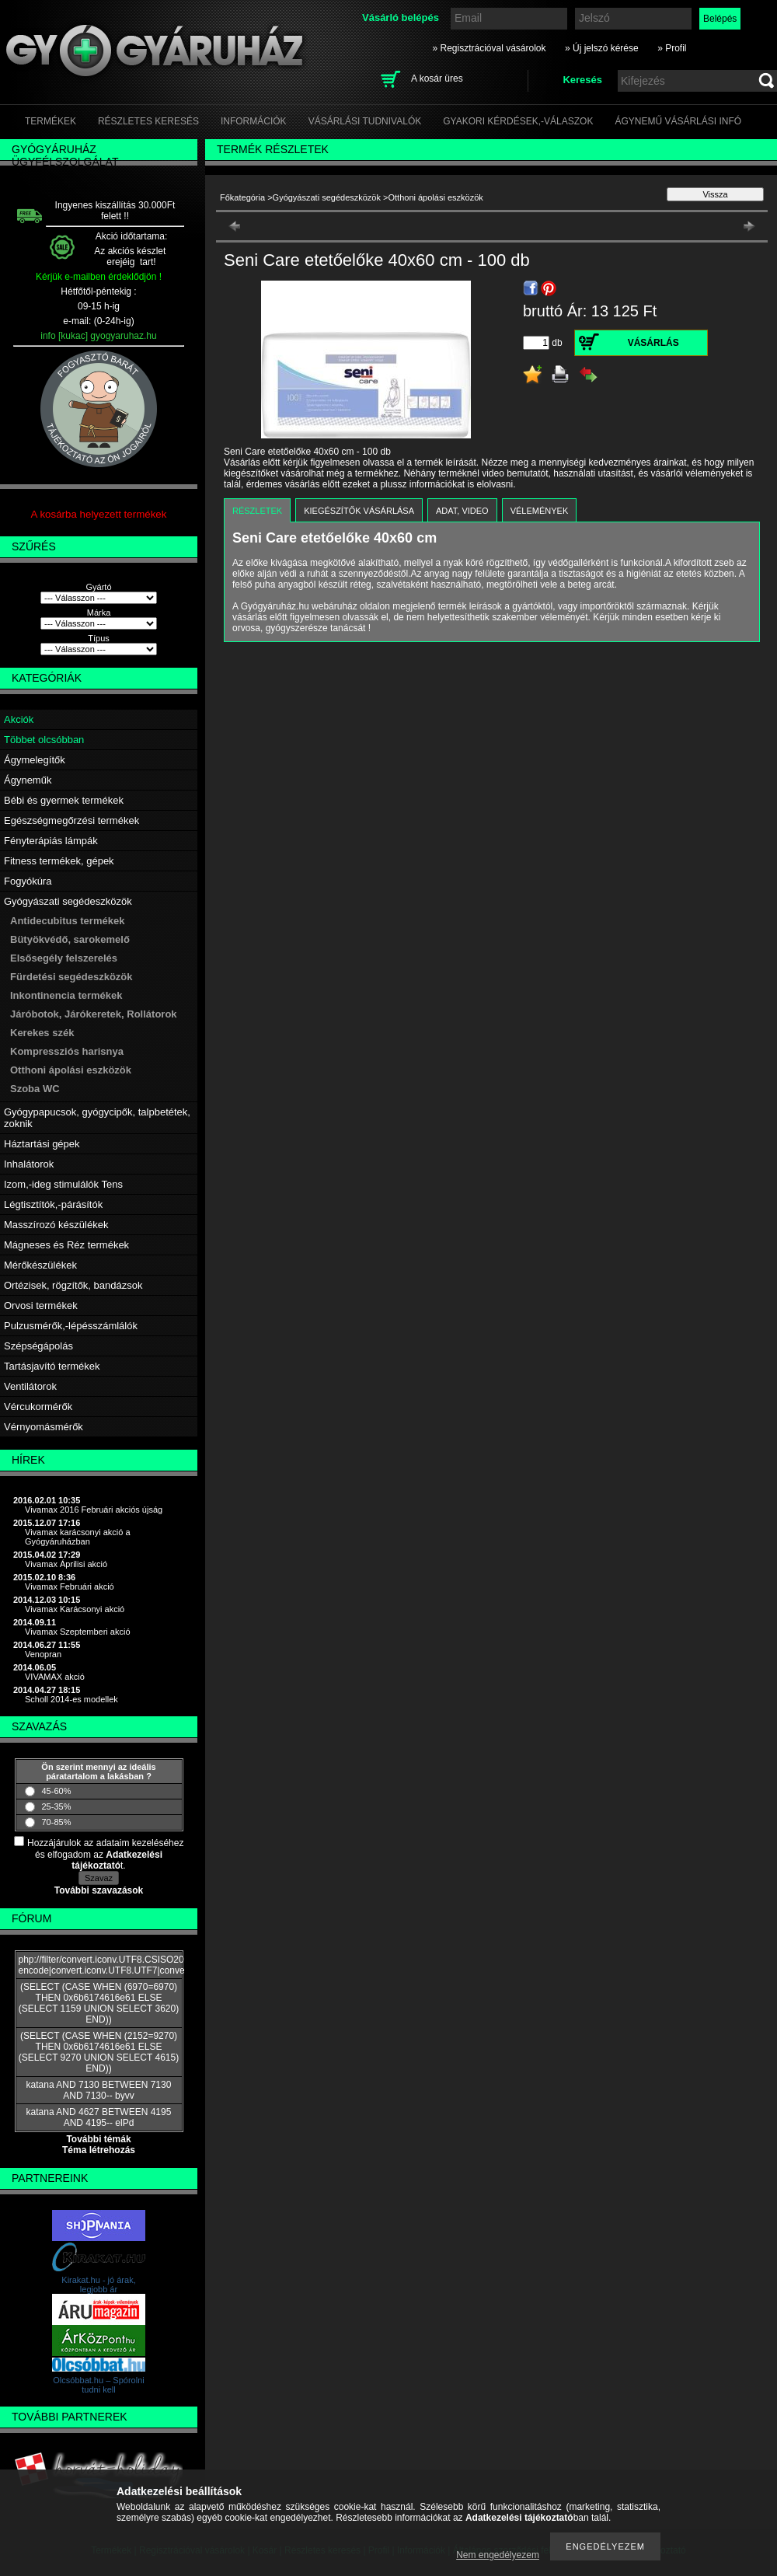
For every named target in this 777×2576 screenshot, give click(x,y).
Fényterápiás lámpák (51, 840)
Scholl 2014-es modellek (71, 1699)
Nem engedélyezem (497, 2555)
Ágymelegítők (34, 760)
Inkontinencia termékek (66, 995)
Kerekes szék (42, 1032)
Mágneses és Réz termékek (66, 1245)
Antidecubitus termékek (67, 921)
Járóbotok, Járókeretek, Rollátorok (93, 1014)
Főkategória (242, 197)
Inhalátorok (29, 1164)
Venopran (43, 1654)
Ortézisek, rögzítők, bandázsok (73, 1285)
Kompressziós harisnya (67, 1051)
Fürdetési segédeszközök (71, 977)
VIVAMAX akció (55, 1676)
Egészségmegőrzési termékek (71, 820)
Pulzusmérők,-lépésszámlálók (71, 1326)
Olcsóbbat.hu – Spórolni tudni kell (98, 2384)
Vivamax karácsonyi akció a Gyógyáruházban (78, 1536)
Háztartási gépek (42, 1144)
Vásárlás (653, 342)
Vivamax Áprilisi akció (66, 1564)
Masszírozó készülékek (56, 1224)
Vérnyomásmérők (43, 1427)
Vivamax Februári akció (69, 1586)
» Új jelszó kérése (602, 48)
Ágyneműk (27, 780)
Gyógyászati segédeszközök (68, 901)
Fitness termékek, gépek (59, 861)
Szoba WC (35, 1088)
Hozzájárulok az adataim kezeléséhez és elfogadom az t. (105, 1854)
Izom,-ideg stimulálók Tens (63, 1184)
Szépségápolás (38, 1346)
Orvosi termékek (41, 1305)
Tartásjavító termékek (52, 1366)
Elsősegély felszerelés (63, 958)
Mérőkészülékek (40, 1265)
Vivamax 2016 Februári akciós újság (93, 1509)
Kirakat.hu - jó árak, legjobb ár (98, 2284)
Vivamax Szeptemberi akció (78, 1631)
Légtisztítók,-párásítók (53, 1204)
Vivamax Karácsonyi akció (74, 1609)
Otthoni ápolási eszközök (70, 1070)
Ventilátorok (30, 1386)
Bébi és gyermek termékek (64, 800)
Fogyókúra (27, 881)
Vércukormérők (38, 1406)
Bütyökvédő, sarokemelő (70, 939)
